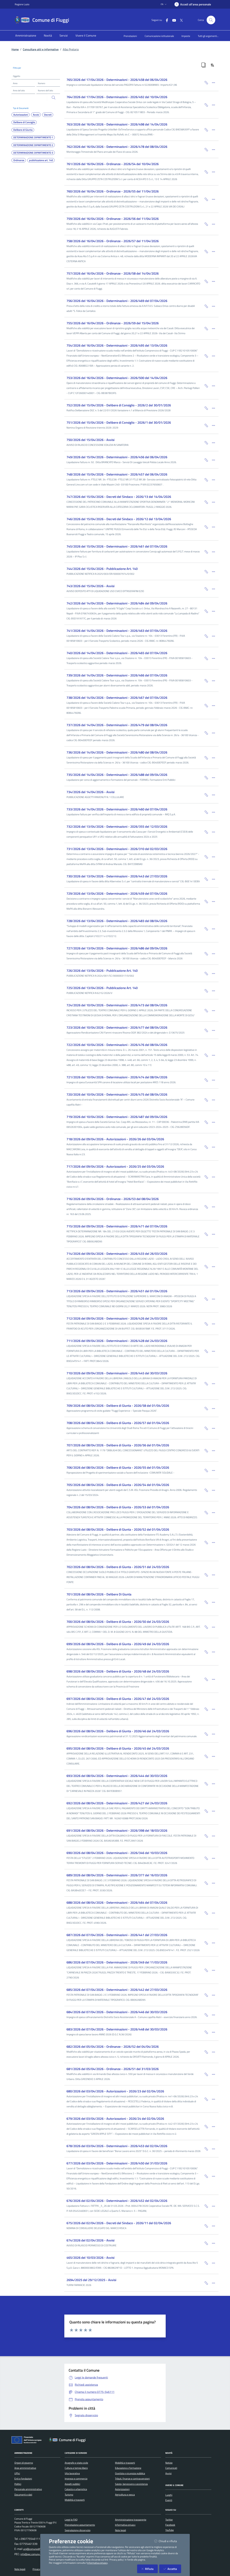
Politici (17, 2484)
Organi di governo (23, 2463)
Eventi (168, 2500)
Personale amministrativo (28, 2489)
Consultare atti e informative (41, 49)
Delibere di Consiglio (24, 122)
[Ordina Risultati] (212, 65)
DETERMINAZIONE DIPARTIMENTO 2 (33, 145)
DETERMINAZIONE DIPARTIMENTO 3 (33, 153)
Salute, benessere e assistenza (131, 2484)
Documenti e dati (23, 2495)
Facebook (170, 2525)
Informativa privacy (125, 2525)
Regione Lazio (22, 4)
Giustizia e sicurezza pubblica (130, 2473)
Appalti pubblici (72, 2484)
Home (15, 49)
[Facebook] (165, 20)
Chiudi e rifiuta (167, 2541)
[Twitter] (179, 20)
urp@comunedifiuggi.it (35, 2549)
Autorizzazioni (20, 115)
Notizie (168, 2463)
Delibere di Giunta (23, 130)
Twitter (169, 2520)
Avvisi (36, 115)
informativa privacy (97, 2563)
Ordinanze (18, 160)
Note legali (120, 2530)
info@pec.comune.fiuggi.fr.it (35, 2554)
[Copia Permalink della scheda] (204, 82)
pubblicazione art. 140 (41, 160)
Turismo (69, 2495)
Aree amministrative (25, 2468)
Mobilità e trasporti (75, 2500)
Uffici (17, 2473)
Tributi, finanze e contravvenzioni (132, 2479)
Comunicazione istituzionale (159, 36)
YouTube (169, 2530)
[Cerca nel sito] (211, 20)
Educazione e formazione (128, 2468)
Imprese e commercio (76, 2479)
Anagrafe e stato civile (76, 2463)
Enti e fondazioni (23, 2479)
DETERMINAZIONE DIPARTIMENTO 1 (33, 137)
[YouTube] (172, 20)
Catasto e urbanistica (76, 2489)
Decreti (48, 115)
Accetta (172, 2568)
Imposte (185, 36)
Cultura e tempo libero (76, 2468)
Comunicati (171, 2468)
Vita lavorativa (72, 2473)
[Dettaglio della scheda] (212, 82)
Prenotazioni (130, 36)
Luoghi (168, 2495)
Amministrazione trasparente (130, 2520)
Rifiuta (149, 2568)
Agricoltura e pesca (125, 2495)
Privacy (36, 2569)
